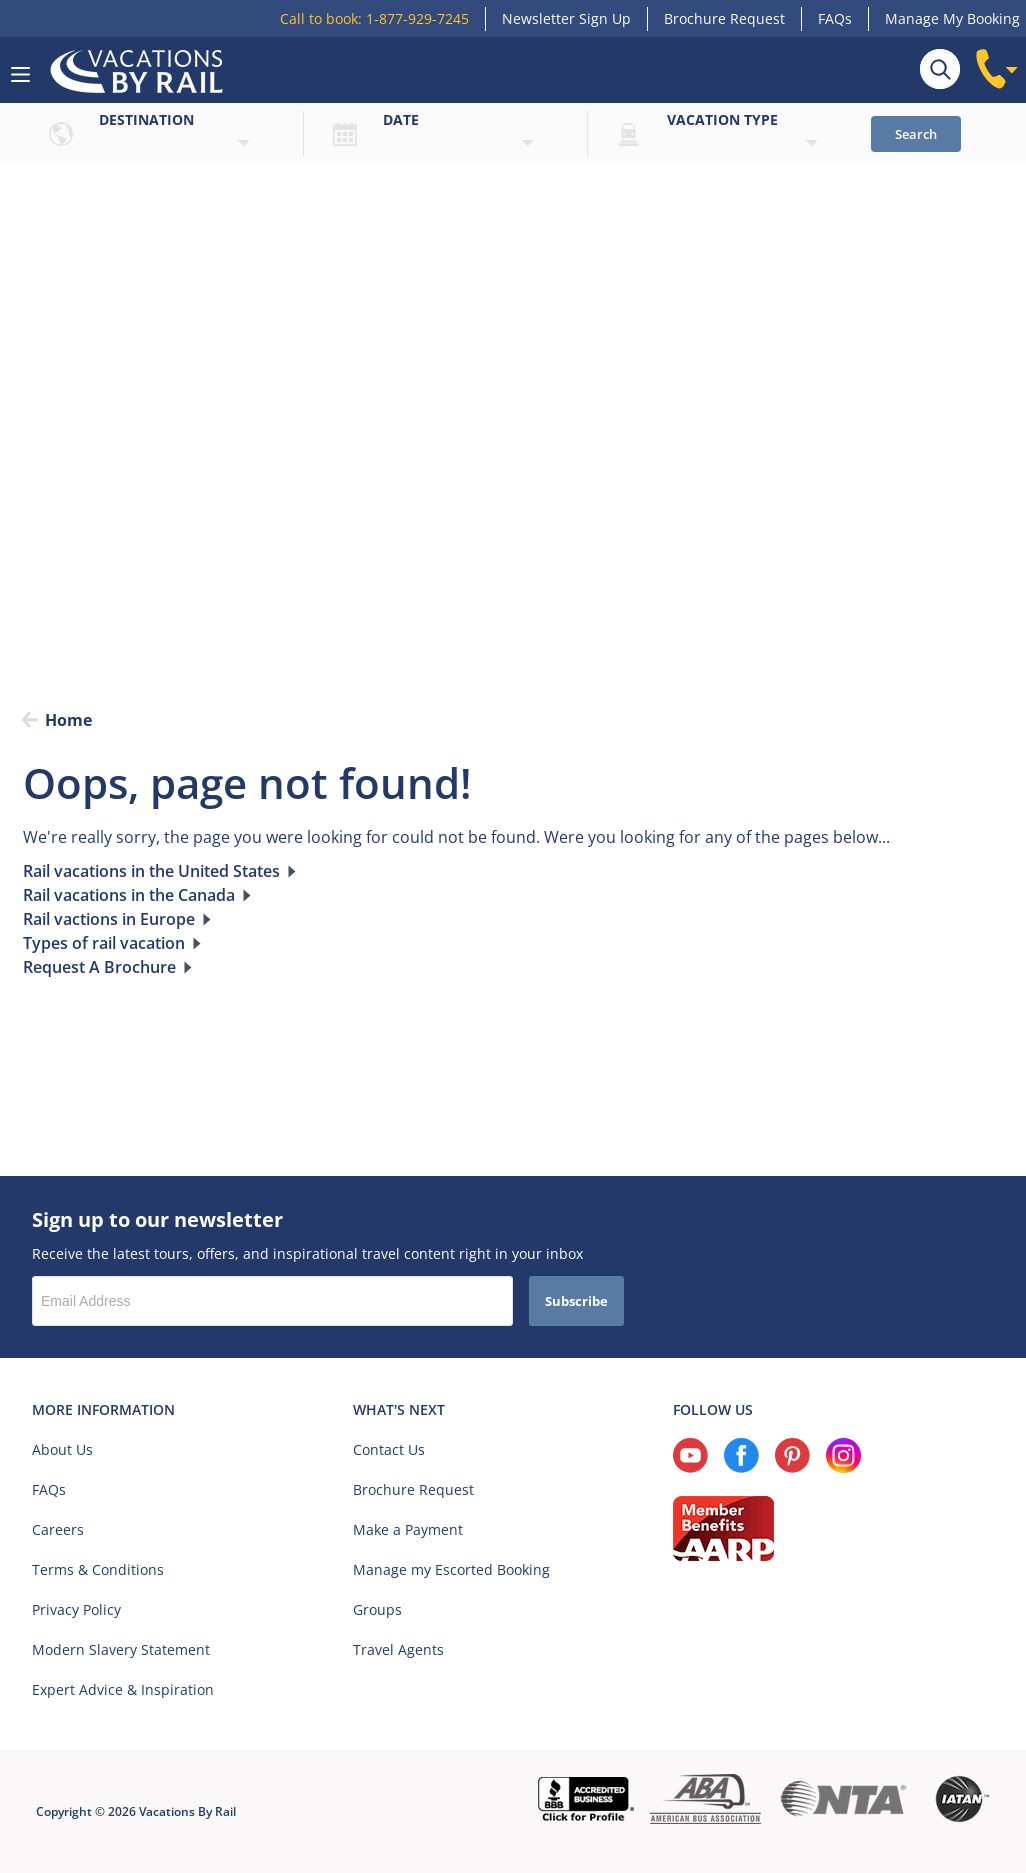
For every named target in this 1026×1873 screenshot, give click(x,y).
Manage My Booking (952, 18)
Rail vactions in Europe (109, 920)
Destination (146, 119)
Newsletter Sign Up (566, 18)
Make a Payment (408, 1529)
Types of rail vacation (104, 944)
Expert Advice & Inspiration (123, 1689)
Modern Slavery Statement (121, 1649)
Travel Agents (398, 1649)
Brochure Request (724, 18)
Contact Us (389, 1449)
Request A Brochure (99, 968)
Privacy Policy (76, 1609)
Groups (377, 1609)
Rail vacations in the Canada (129, 896)
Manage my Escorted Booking (451, 1569)
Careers (58, 1529)
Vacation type (722, 119)
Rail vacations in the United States (151, 872)
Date (401, 119)
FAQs (835, 18)
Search (916, 134)
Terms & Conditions (98, 1569)
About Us (62, 1449)
